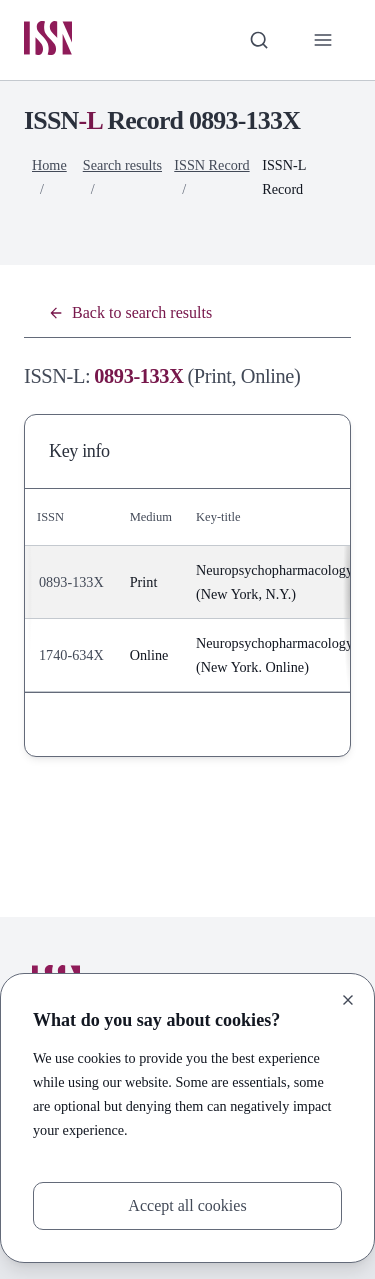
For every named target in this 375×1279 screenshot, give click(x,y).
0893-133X (71, 582)
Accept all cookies (187, 1205)
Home (49, 165)
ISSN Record (211, 165)
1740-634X (71, 655)
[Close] (348, 1000)
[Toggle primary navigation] (323, 40)
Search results (122, 165)
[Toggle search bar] (259, 40)
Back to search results (130, 312)
